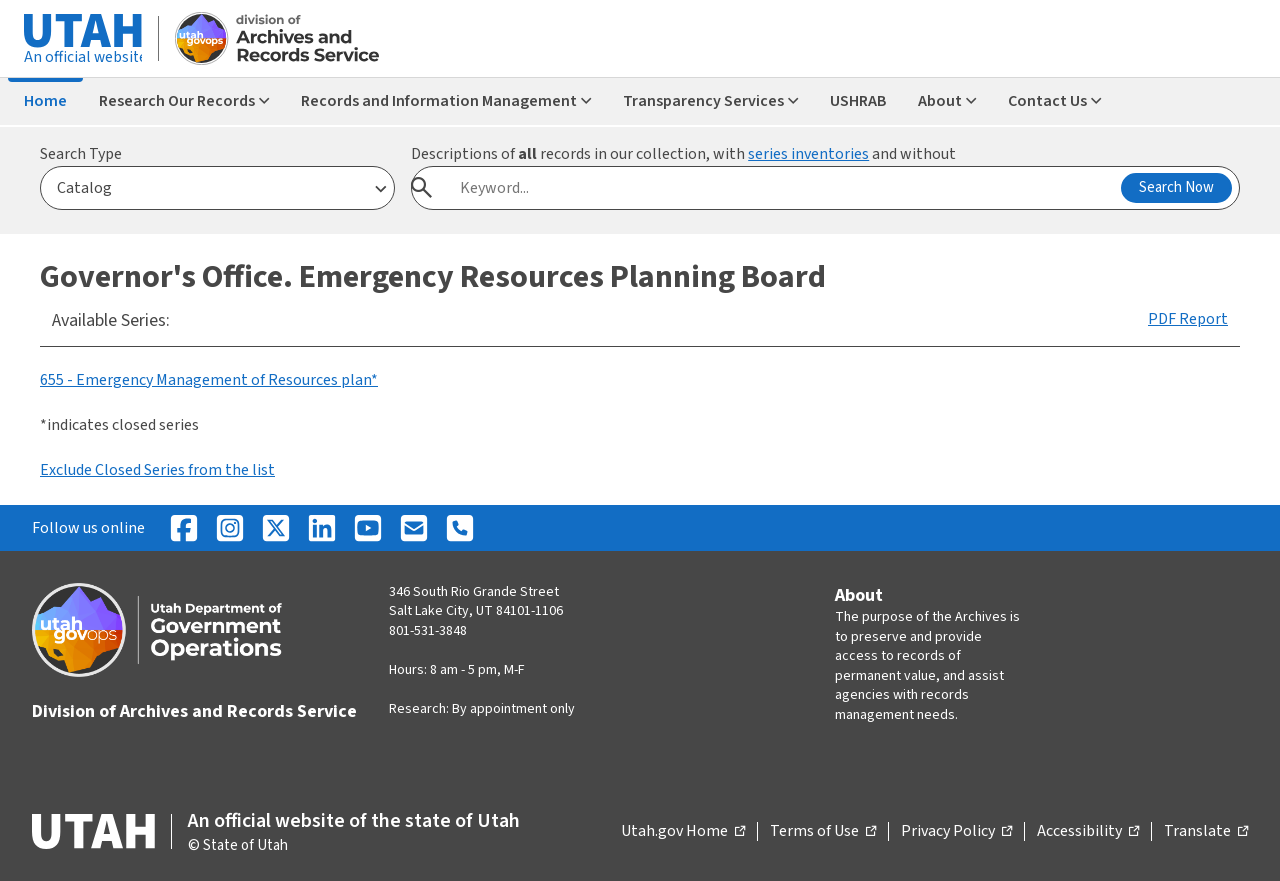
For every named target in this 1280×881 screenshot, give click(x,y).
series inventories (808, 154)
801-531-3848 (428, 631)
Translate (1206, 832)
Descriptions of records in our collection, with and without (683, 154)
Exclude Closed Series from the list (157, 470)
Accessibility (1088, 832)
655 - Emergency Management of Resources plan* (209, 380)
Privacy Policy (956, 832)
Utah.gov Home (683, 832)
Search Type (81, 154)
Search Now (1176, 187)
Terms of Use (823, 832)
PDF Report (1188, 319)
